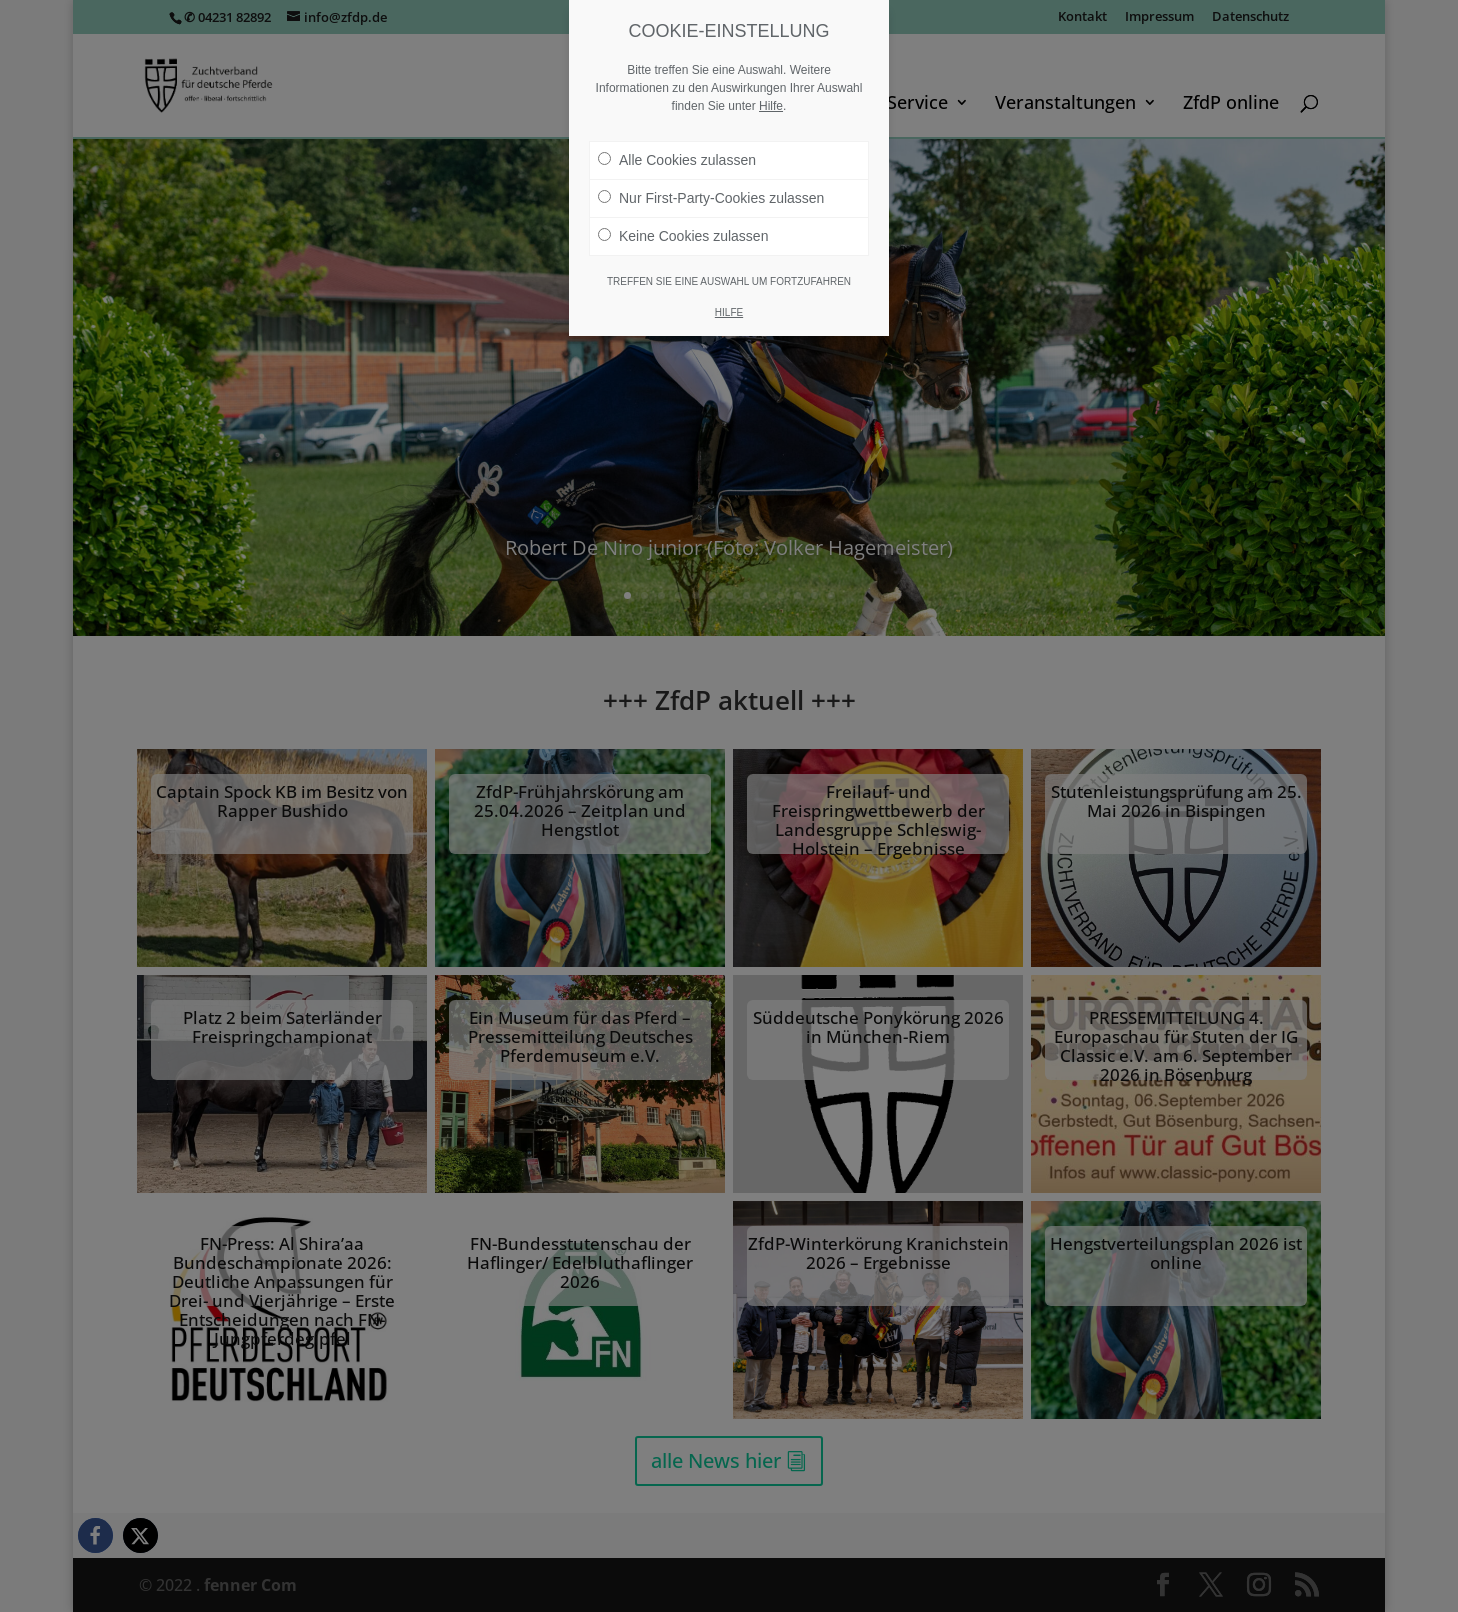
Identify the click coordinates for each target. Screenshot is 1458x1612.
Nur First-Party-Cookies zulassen (711, 198)
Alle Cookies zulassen (677, 160)
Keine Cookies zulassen (683, 236)
